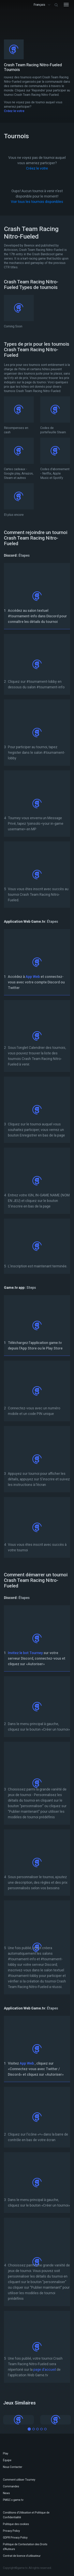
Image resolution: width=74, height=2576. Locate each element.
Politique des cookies (16, 2524)
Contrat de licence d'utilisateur (22, 2555)
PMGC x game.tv (13, 2499)
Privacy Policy (11, 2530)
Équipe (7, 2460)
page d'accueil (44, 2369)
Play (5, 2453)
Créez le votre (14, 111)
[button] (29, 2429)
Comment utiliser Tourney (19, 2479)
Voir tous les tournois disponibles (37, 201)
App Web (33, 976)
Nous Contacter (12, 2467)
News (6, 2493)
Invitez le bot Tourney (25, 1653)
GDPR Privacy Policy (15, 2537)
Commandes (11, 2486)
